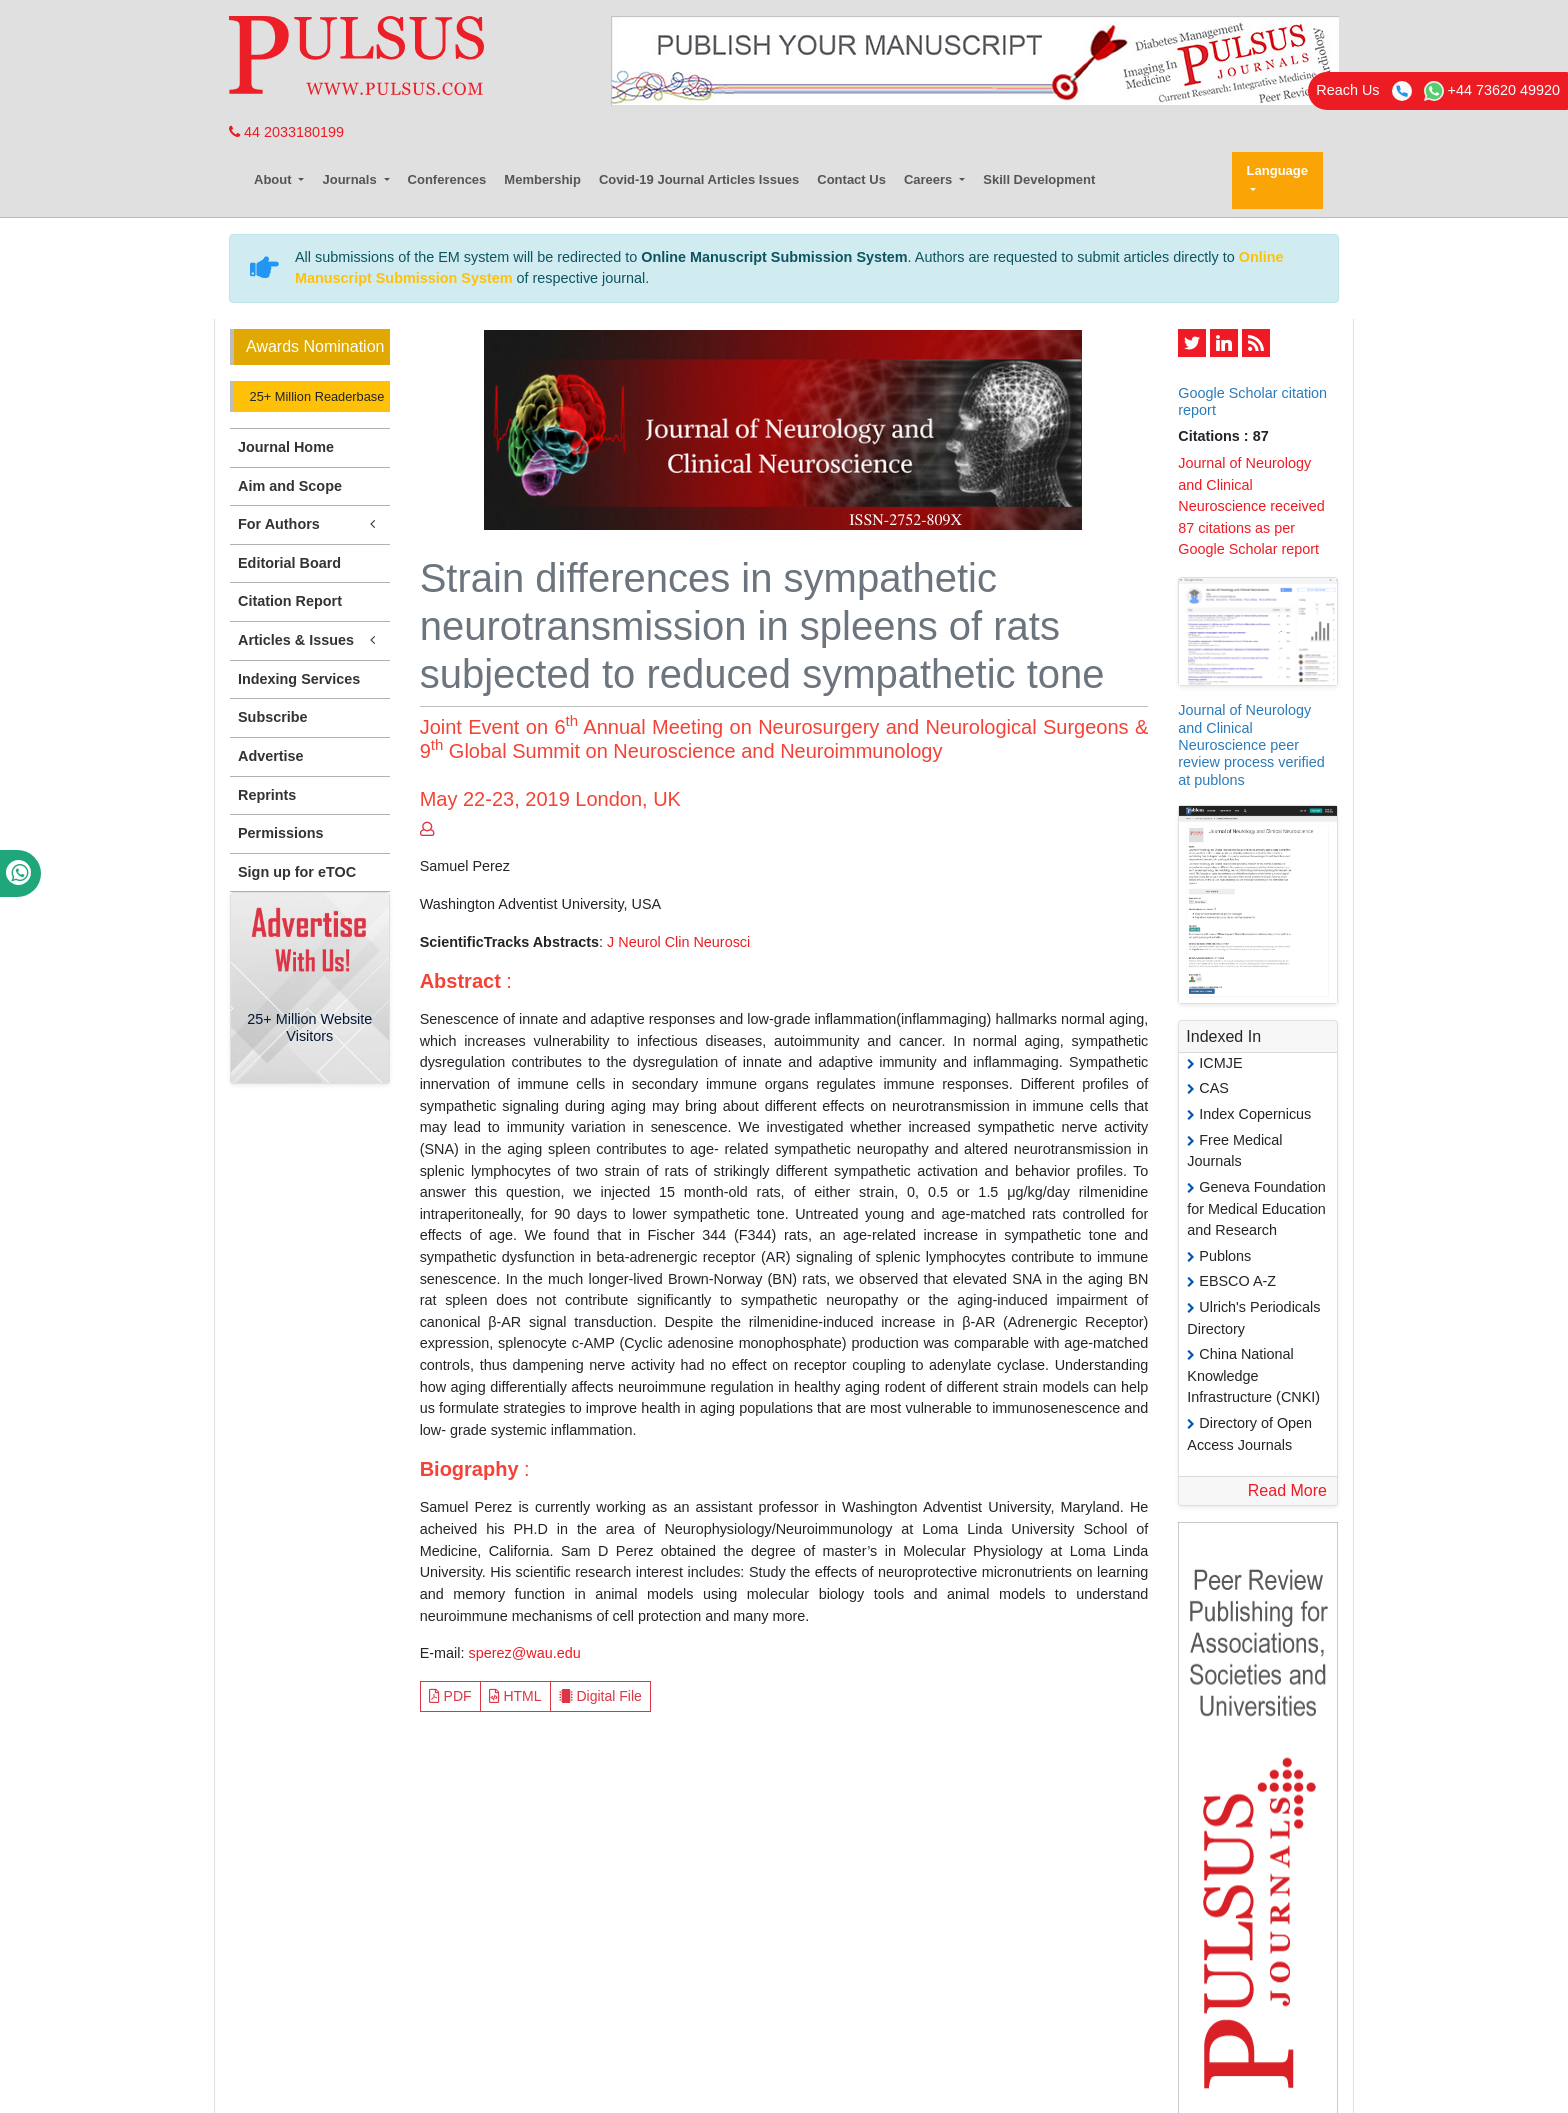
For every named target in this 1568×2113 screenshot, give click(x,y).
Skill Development (1039, 179)
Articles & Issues (310, 640)
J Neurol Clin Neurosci (678, 942)
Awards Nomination (315, 346)
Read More (1287, 1490)
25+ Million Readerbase (315, 396)
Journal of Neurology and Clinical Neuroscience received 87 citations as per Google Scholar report (1251, 506)
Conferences (447, 179)
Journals (351, 179)
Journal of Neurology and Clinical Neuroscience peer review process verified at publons (1251, 744)
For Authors (310, 524)
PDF (450, 1696)
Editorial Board (289, 563)
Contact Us (851, 179)
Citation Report (290, 601)
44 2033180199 (286, 132)
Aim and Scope (290, 486)
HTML (515, 1696)
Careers (930, 179)
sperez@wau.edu (524, 1653)
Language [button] (1277, 170)
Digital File (600, 1696)
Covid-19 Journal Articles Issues (699, 179)
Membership (542, 179)
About (274, 179)
